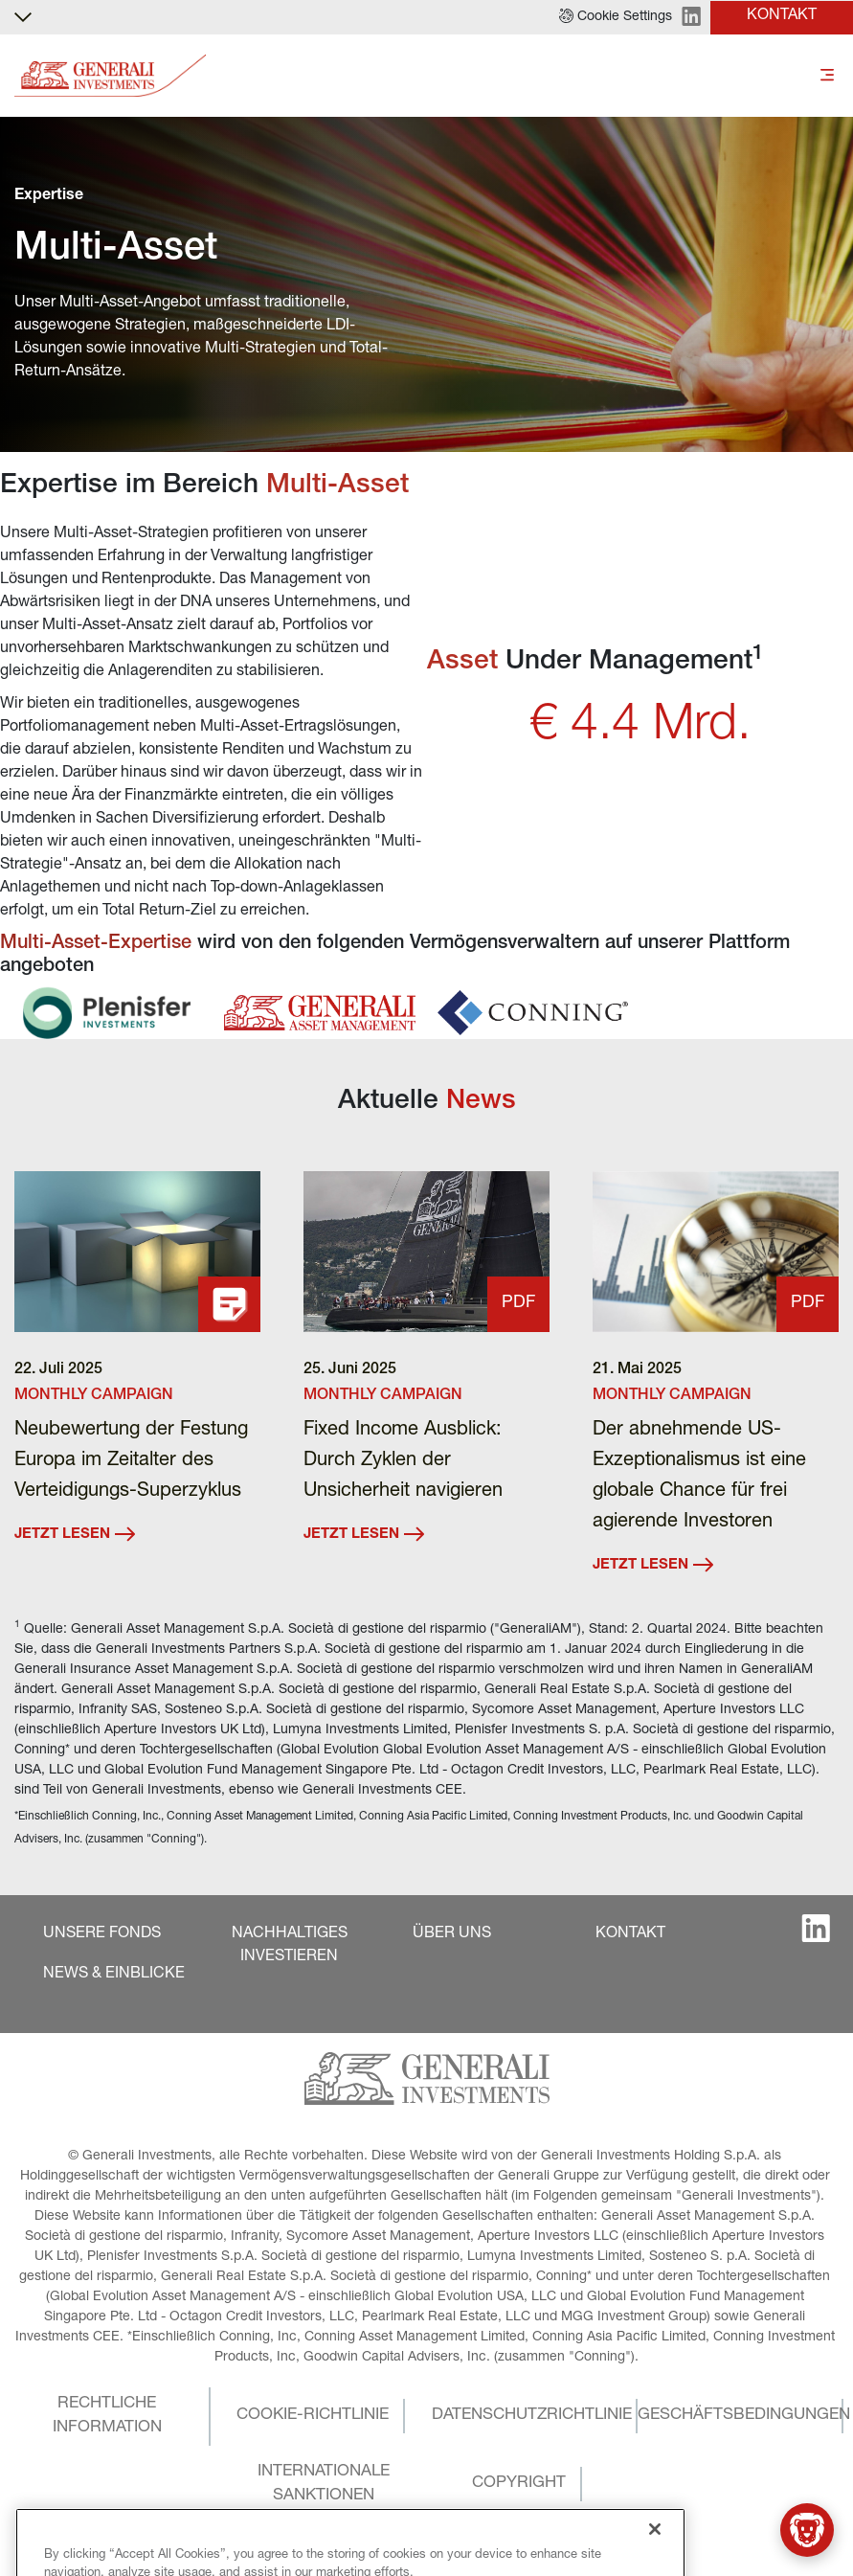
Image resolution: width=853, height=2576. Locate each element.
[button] (616, 17)
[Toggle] (827, 76)
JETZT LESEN (74, 1534)
